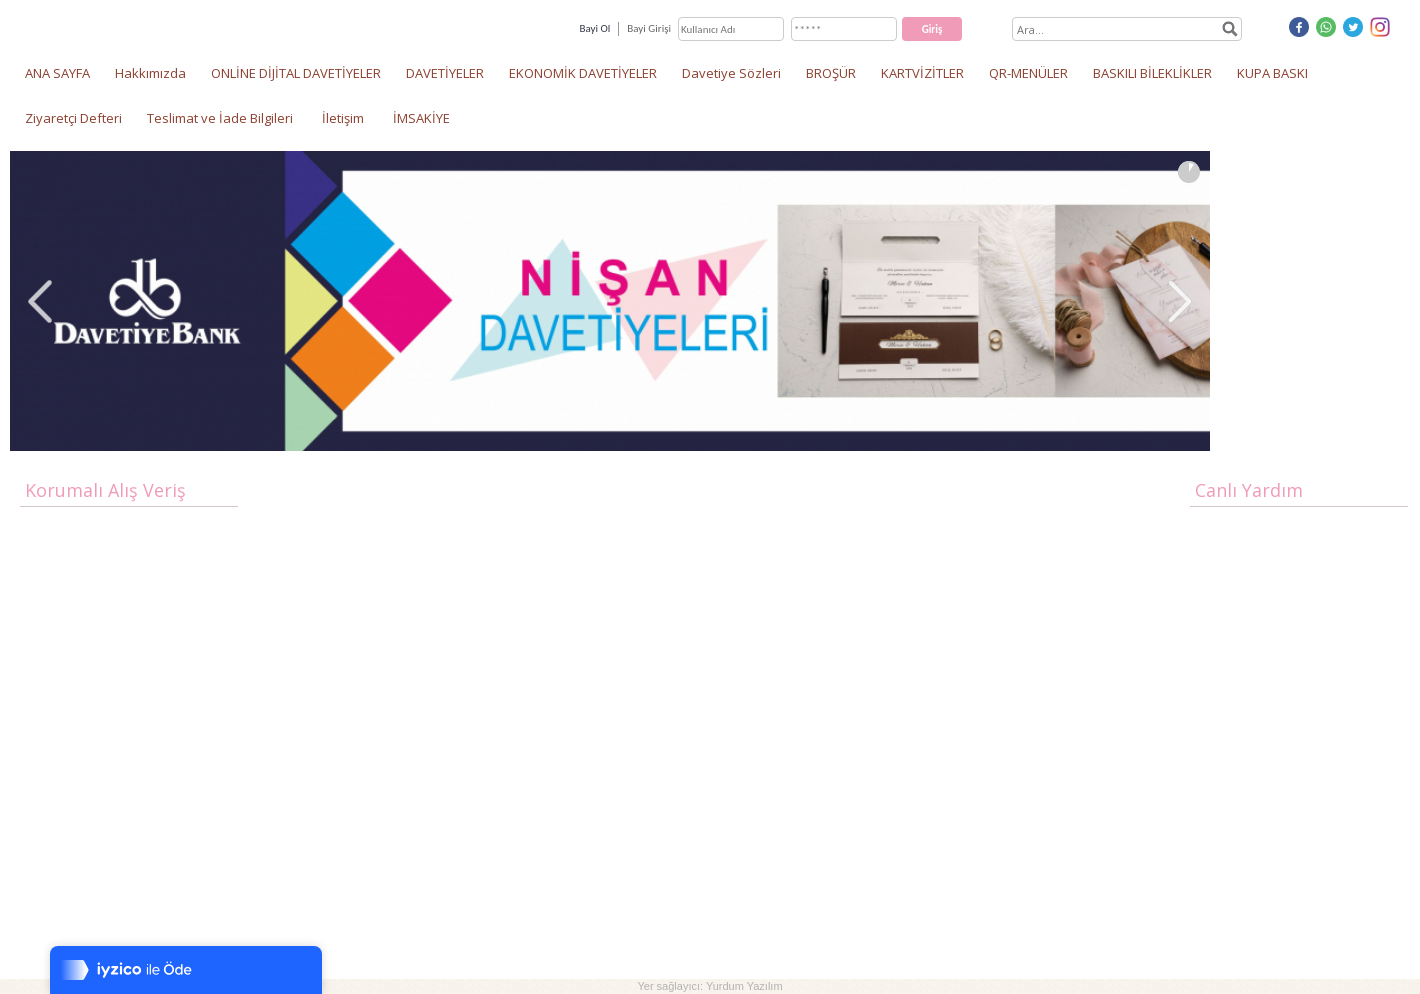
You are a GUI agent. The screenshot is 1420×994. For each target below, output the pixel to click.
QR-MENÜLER (1028, 73)
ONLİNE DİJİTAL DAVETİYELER (296, 73)
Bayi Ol (594, 28)
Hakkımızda (150, 73)
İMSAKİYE (421, 118)
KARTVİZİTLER (922, 73)
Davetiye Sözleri (731, 73)
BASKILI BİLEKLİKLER (1152, 73)
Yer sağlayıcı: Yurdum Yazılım (709, 986)
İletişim (343, 118)
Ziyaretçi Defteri (73, 118)
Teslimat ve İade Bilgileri (220, 118)
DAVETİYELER (445, 73)
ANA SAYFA (57, 73)
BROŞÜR (831, 73)
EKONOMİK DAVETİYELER (583, 73)
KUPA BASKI (1272, 73)
